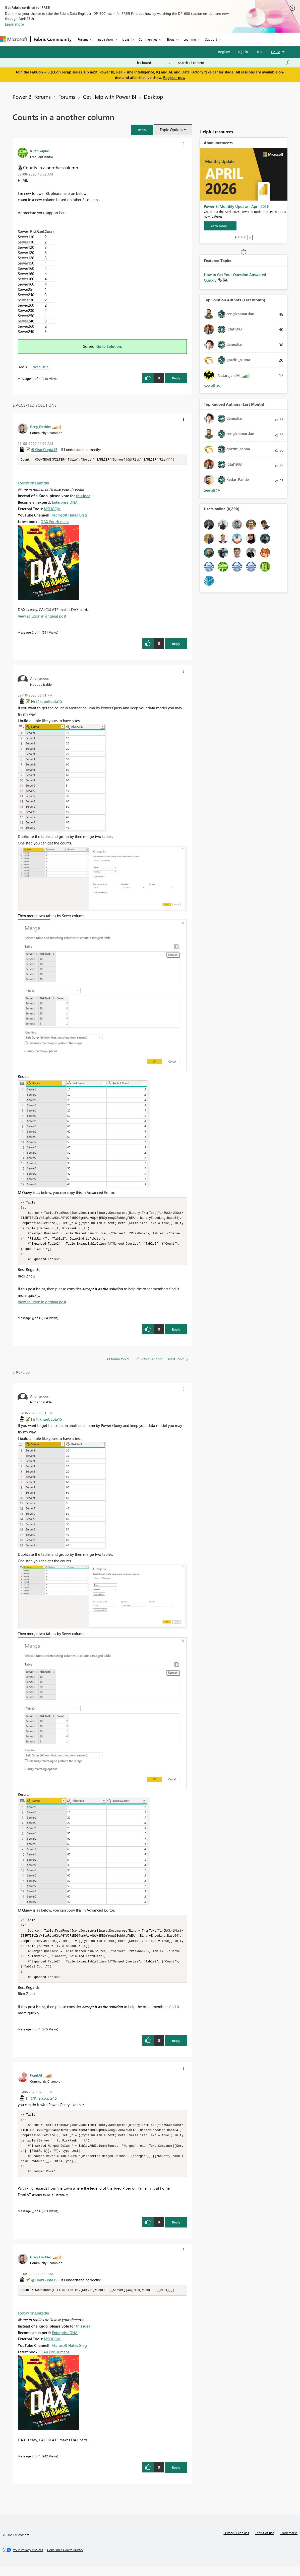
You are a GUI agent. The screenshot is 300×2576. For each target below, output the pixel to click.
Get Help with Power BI (109, 96)
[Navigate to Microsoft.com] (13, 39)
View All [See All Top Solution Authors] (212, 386)
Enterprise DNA (65, 502)
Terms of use (264, 2542)
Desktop (153, 96)
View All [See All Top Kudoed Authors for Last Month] (212, 490)
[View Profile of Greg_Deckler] (40, 426)
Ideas (126, 39)
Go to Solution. (109, 346)
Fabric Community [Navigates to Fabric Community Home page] (53, 39)
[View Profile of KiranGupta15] (40, 150)
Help (259, 51)
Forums (83, 39)
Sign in (243, 51)
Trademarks (288, 2542)
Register (224, 51)
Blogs (170, 39)
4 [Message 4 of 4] (33, 1321)
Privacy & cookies (236, 2542)
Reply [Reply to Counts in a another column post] (176, 378)
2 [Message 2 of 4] (33, 632)
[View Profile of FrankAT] (36, 2081)
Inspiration (105, 39)
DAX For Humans (55, 521)
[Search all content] (234, 62)
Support (211, 39)
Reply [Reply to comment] (176, 644)
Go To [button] (275, 52)
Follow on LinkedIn (33, 483)
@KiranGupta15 (44, 449)
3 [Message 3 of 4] (33, 2220)
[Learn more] (220, 225)
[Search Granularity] (153, 62)
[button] (142, 130)
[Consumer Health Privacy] (65, 2559)
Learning (190, 39)
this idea (83, 495)
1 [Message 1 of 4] (33, 378)
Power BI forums (32, 96)
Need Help (40, 366)
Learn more (14, 24)
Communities (148, 39)
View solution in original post (42, 616)
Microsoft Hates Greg (69, 515)
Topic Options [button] (171, 129)
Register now (174, 77)
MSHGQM (52, 508)
